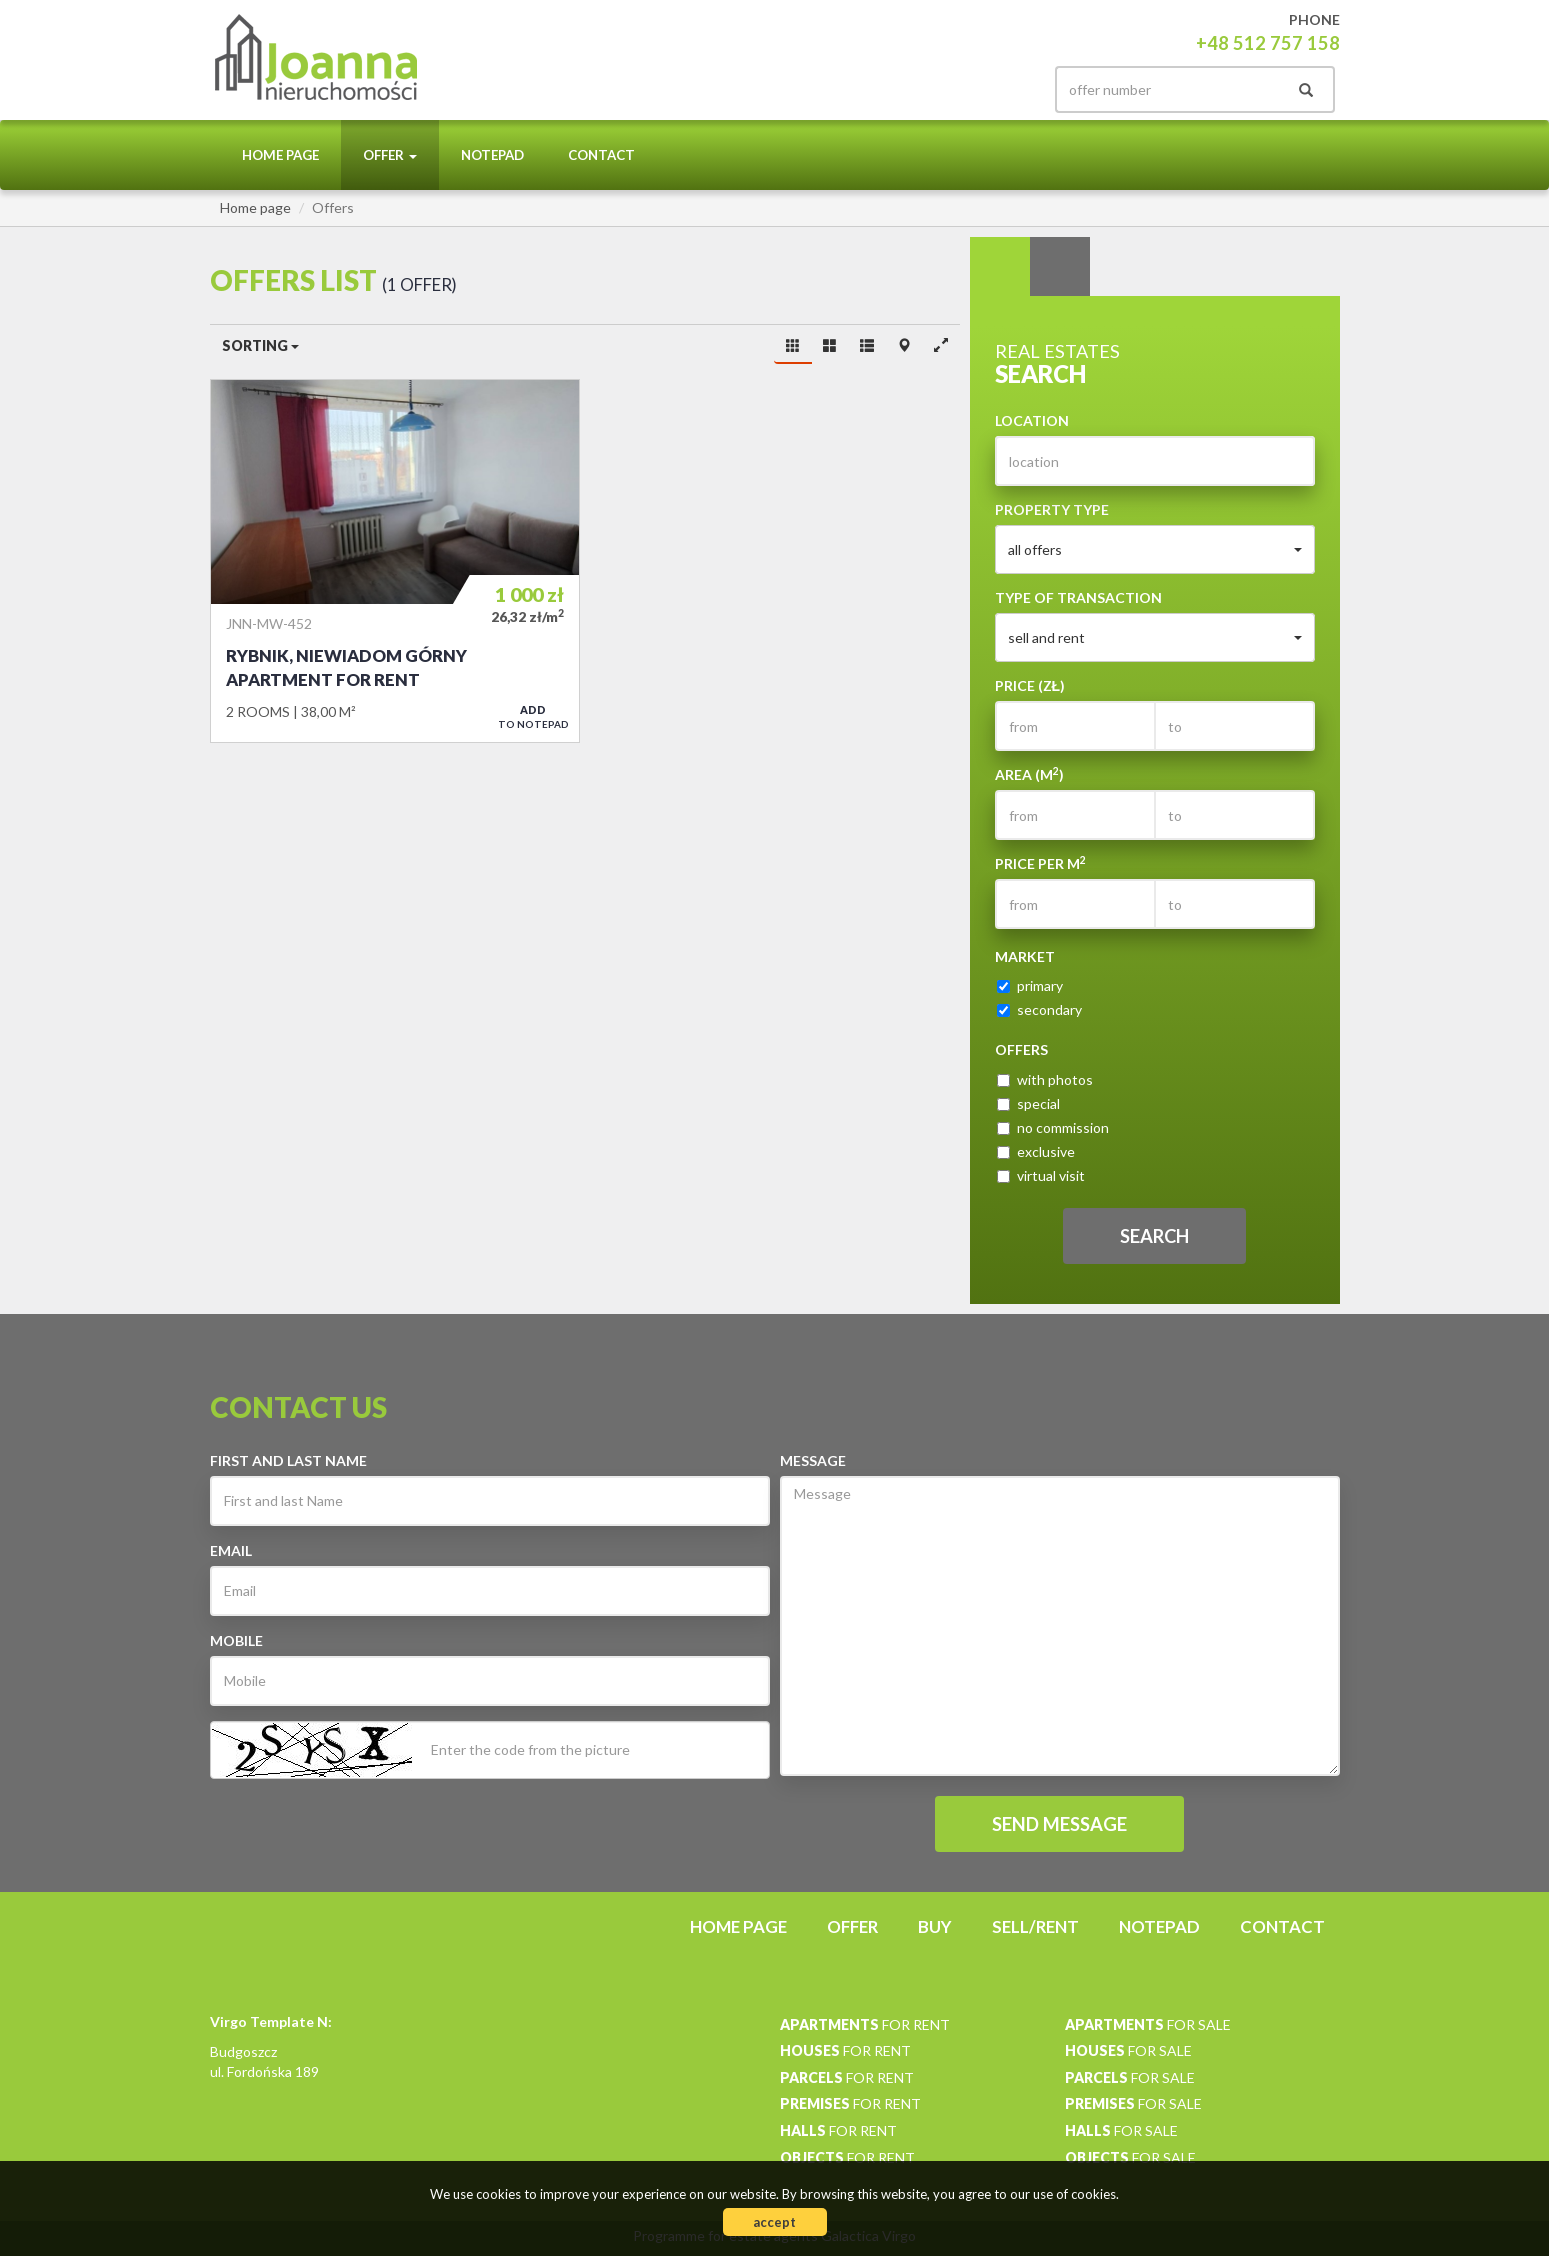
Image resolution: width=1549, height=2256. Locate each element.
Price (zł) (1030, 685)
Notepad (492, 155)
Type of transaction (1078, 597)
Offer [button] (390, 155)
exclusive (1036, 1151)
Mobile (236, 1640)
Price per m (1040, 863)
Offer (852, 1926)
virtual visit (1041, 1175)
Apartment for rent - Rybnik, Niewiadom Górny (395, 561)
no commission (1053, 1127)
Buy (935, 1926)
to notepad (533, 716)
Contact (601, 155)
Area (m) (1029, 774)
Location (1032, 420)
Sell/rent (1035, 1926)
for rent (865, 2024)
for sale (1148, 2024)
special (1028, 1103)
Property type (1052, 509)
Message (813, 1460)
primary (1030, 985)
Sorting (260, 345)
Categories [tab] (1060, 267)
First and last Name (288, 1460)
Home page (280, 155)
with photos (1045, 1079)
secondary (1039, 1009)
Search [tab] (1000, 267)
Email (231, 1550)
